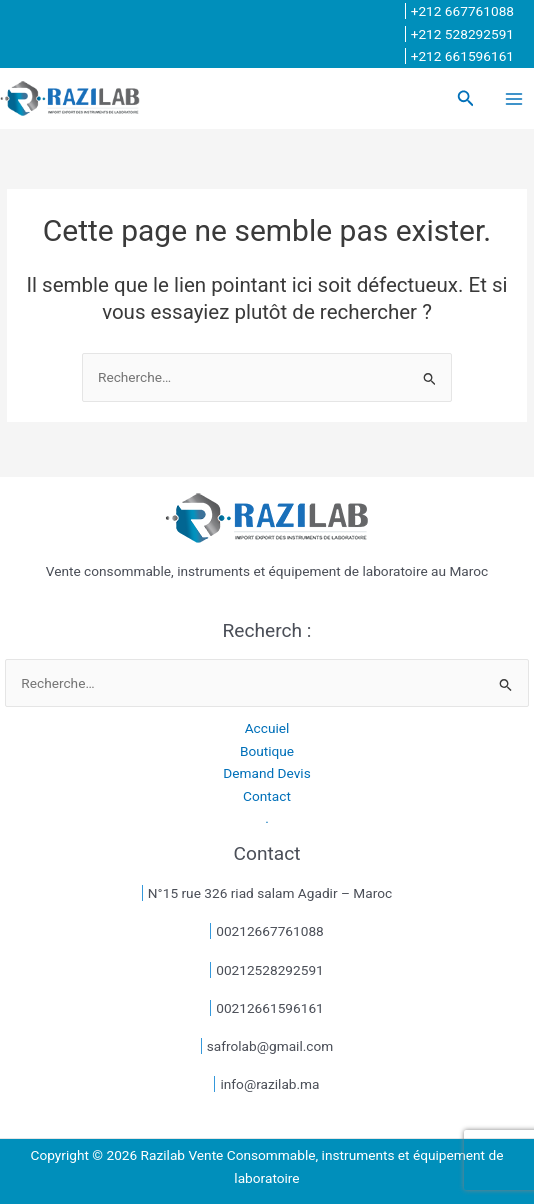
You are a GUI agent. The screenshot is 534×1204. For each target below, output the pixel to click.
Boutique (267, 751)
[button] (466, 98)
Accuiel (267, 728)
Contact (267, 796)
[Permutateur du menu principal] (514, 98)
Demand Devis (266, 773)
